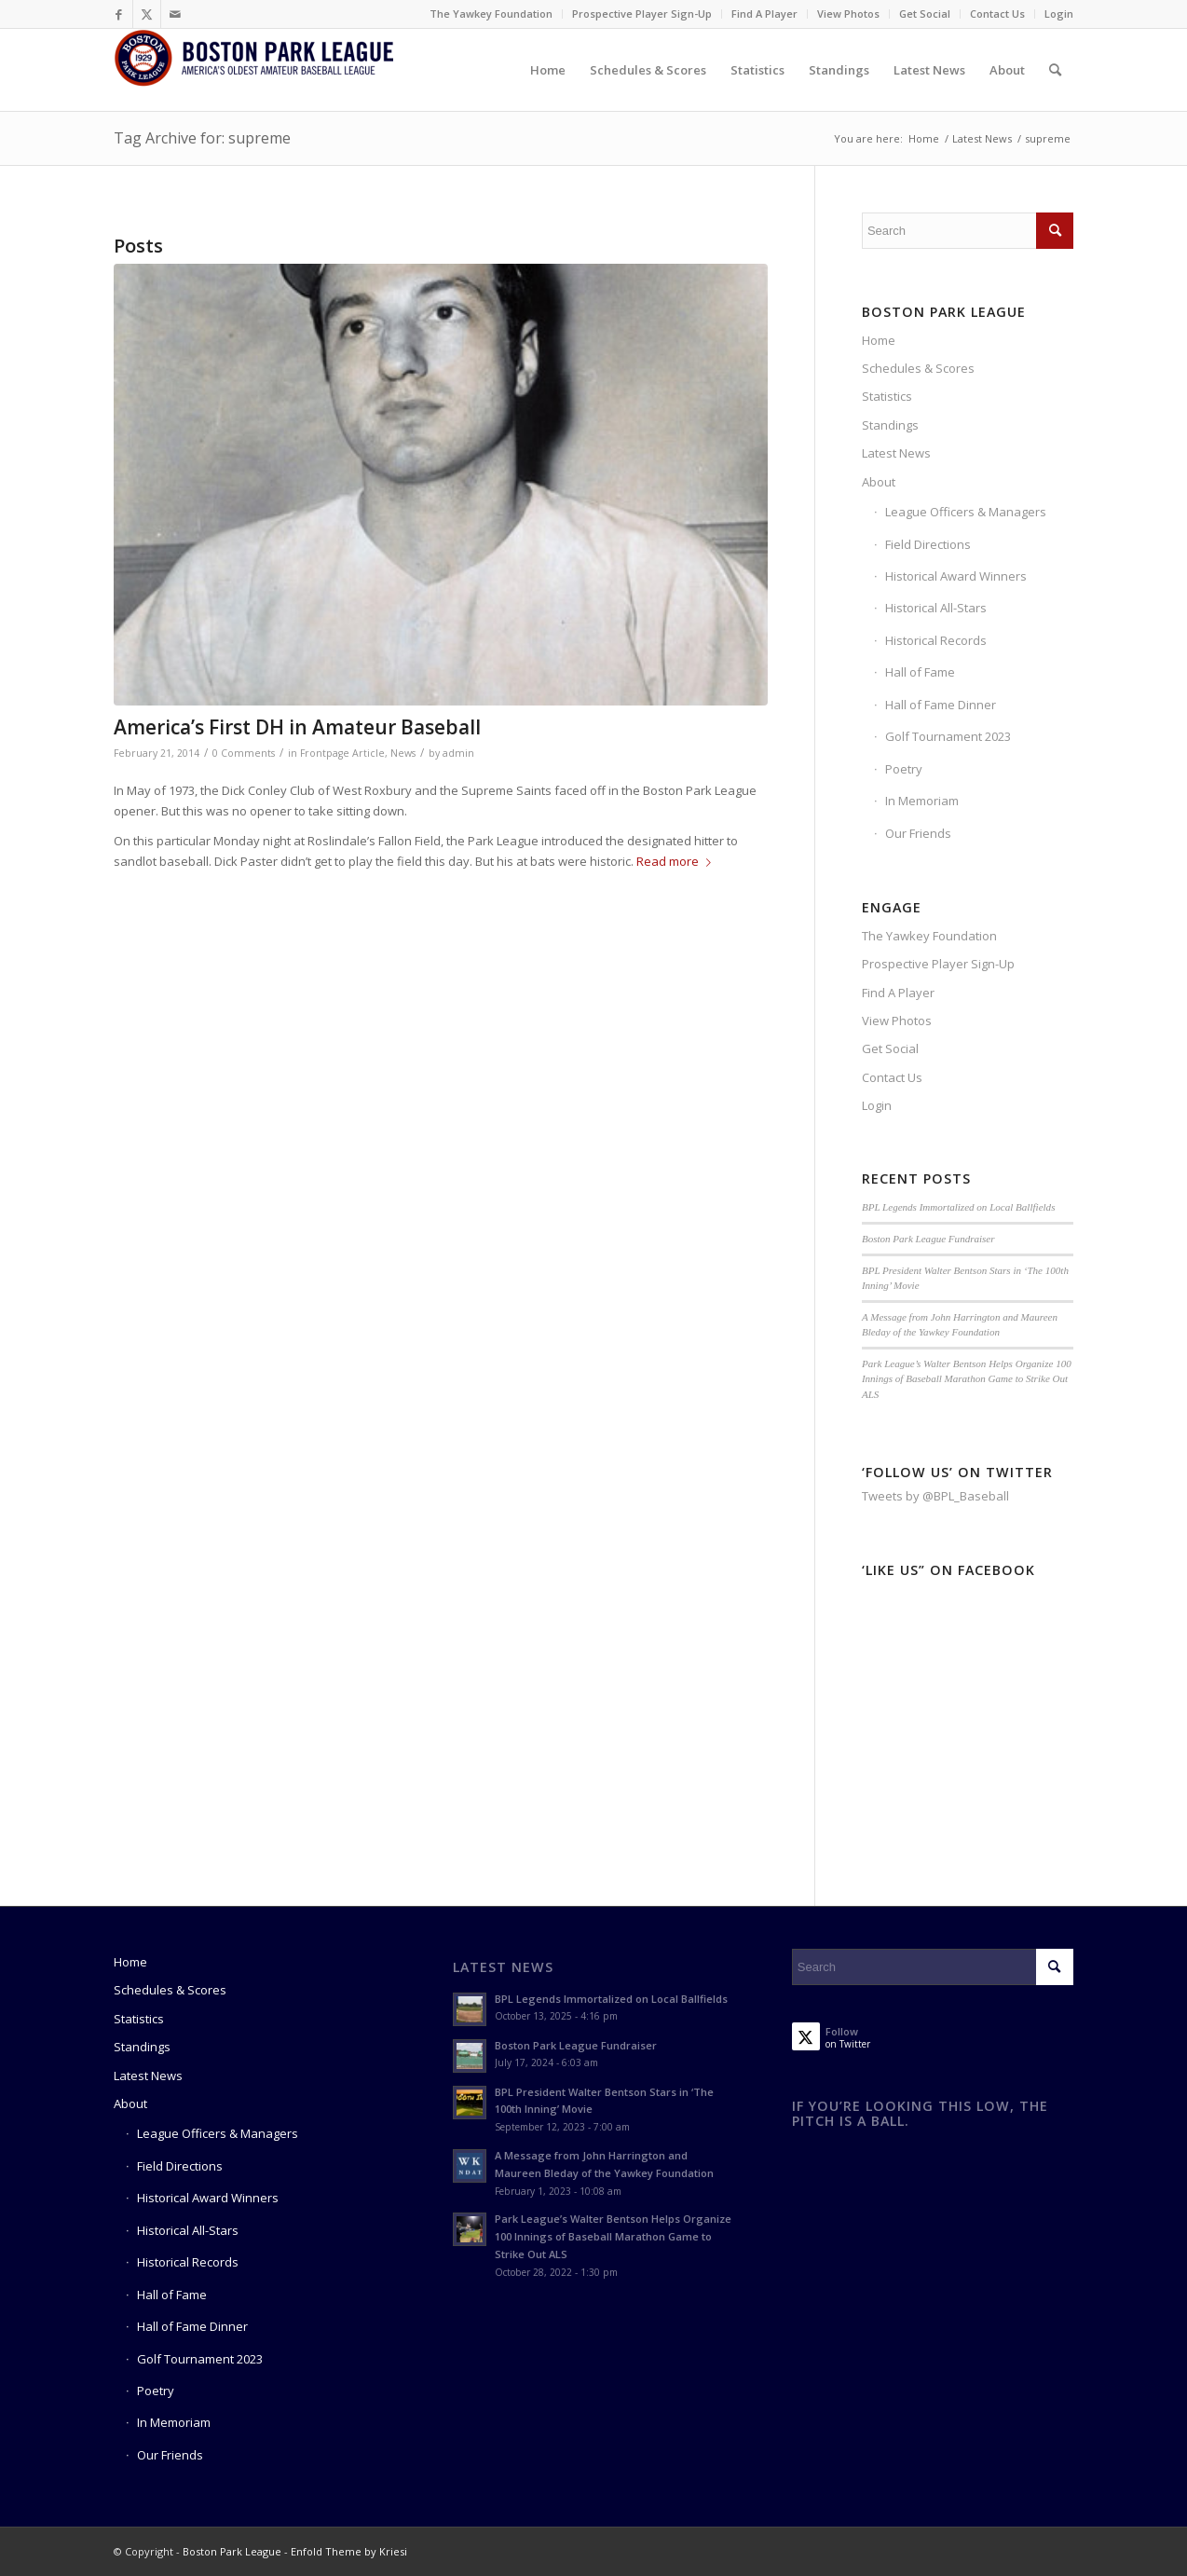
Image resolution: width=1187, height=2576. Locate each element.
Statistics (887, 396)
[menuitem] (491, 14)
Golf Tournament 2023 (948, 736)
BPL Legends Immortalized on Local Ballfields (959, 1207)
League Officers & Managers (965, 511)
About (878, 481)
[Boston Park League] (253, 70)
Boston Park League (232, 2551)
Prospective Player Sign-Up (642, 14)
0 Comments (243, 753)
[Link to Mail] (175, 14)
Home (878, 340)
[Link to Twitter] (146, 14)
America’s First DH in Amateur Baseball (297, 727)
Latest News (896, 453)
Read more (677, 861)
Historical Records (936, 640)
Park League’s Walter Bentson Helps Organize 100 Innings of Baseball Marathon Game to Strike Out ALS (966, 1379)
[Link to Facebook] (118, 14)
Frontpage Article (342, 753)
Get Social (924, 14)
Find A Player (764, 14)
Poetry (903, 768)
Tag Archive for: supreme (202, 138)
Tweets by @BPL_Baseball (935, 1495)
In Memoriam (922, 800)
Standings (890, 425)
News (403, 753)
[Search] (1055, 70)
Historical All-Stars (936, 607)
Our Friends (918, 833)
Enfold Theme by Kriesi (349, 2551)
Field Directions (928, 544)
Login (1058, 14)
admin (458, 753)
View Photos (848, 14)
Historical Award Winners (956, 576)
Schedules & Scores (918, 368)
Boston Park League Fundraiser (928, 1238)
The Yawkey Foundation (491, 14)
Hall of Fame (920, 672)
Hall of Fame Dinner (940, 704)
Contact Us (997, 14)
